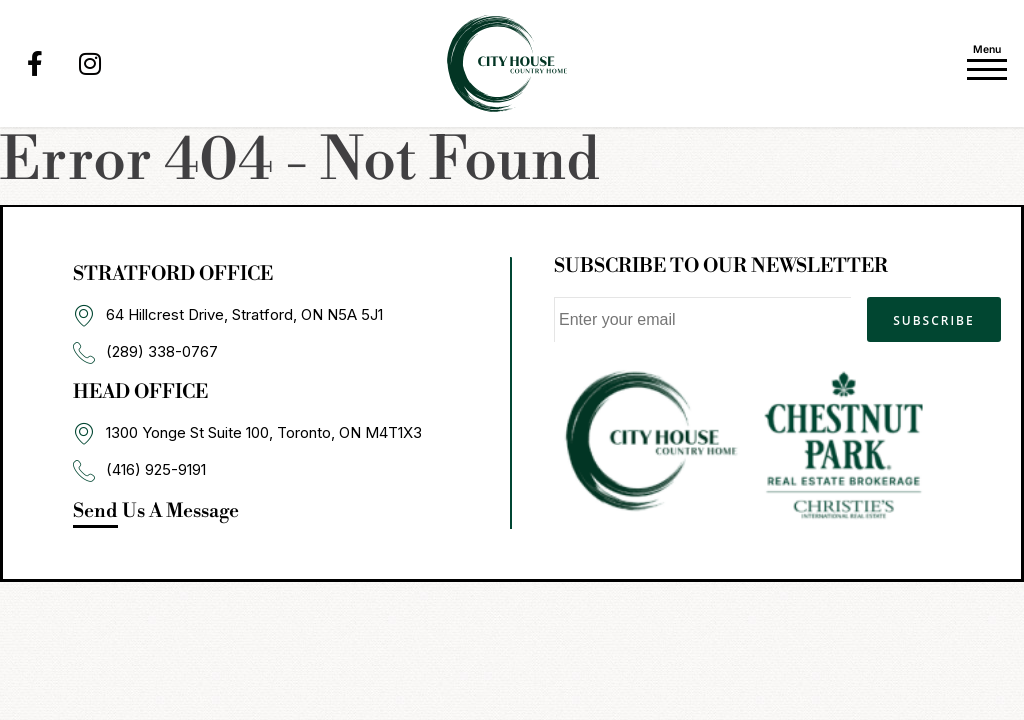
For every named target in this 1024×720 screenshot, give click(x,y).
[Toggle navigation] (987, 59)
